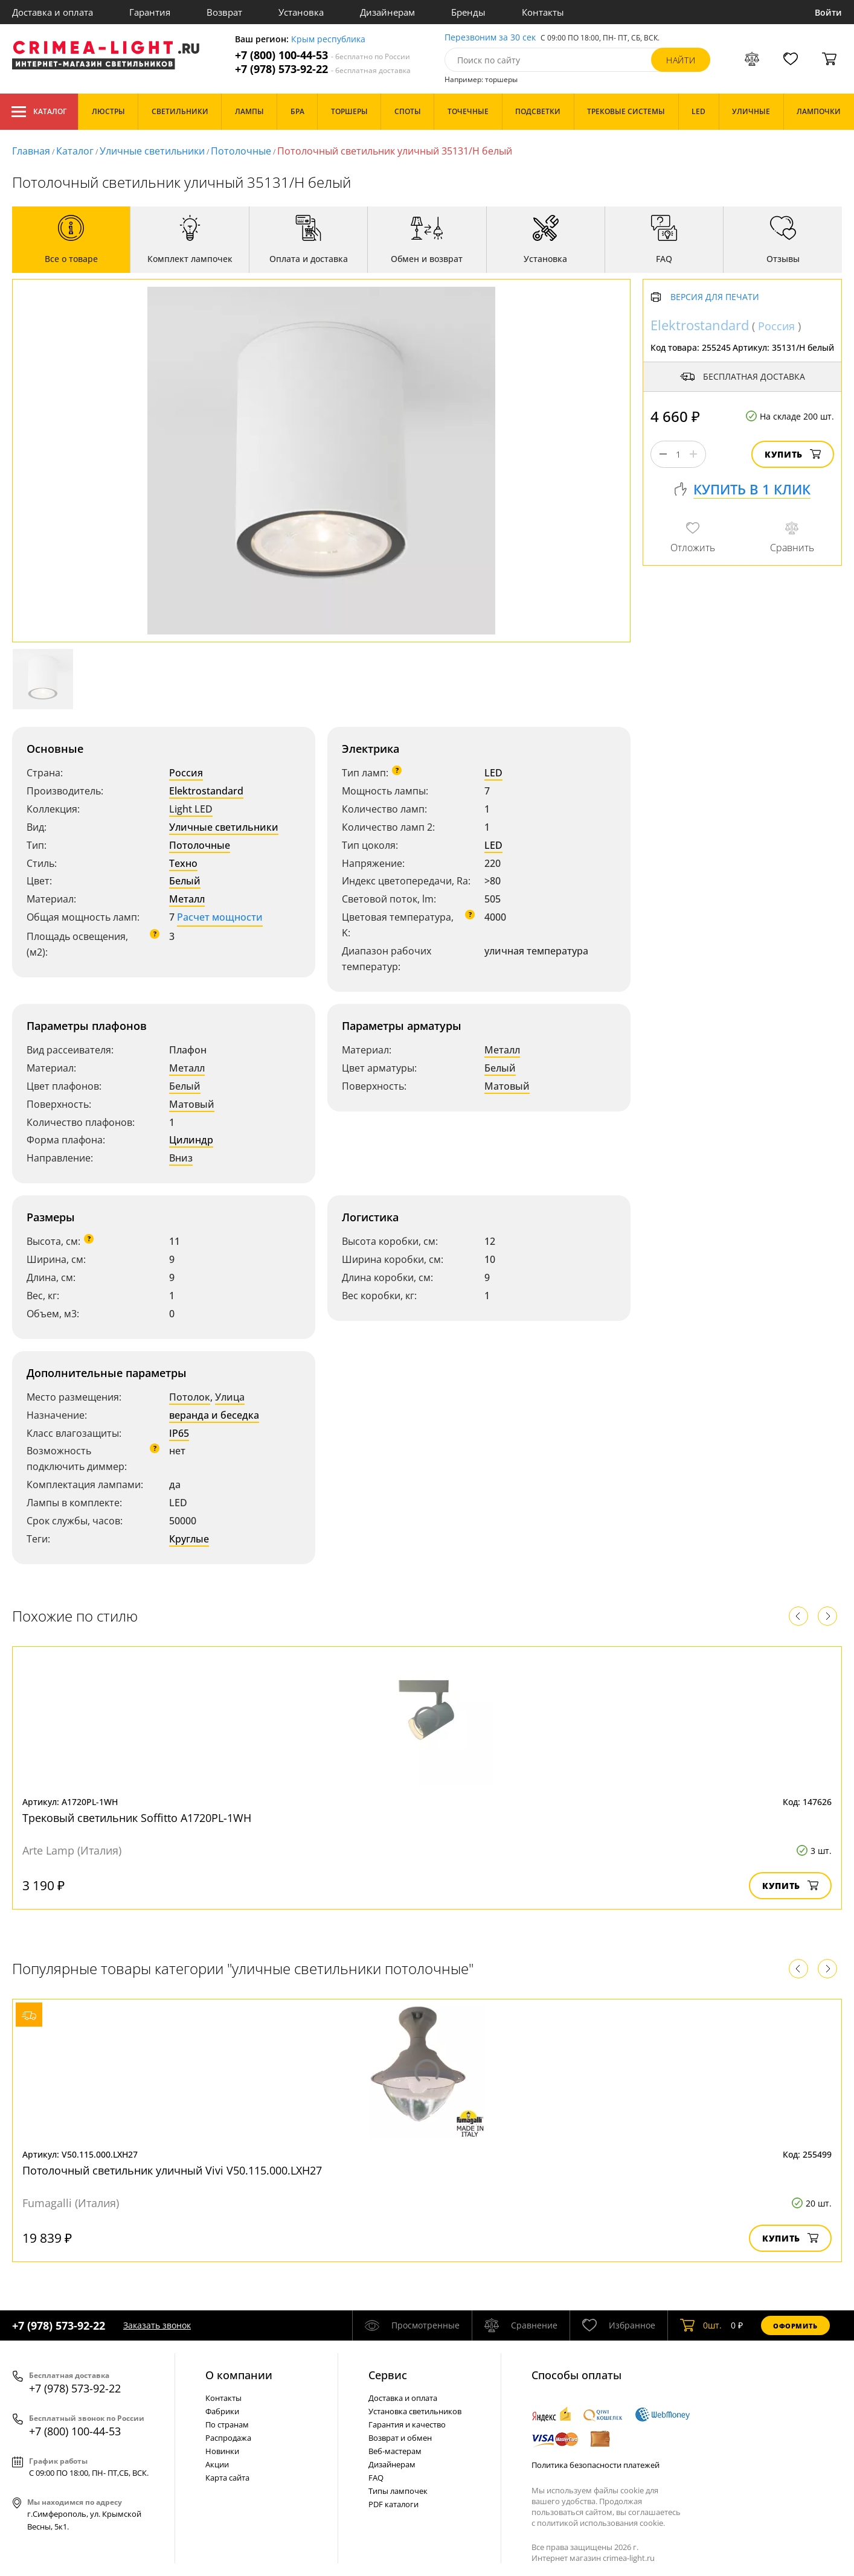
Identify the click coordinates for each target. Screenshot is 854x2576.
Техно (183, 863)
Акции (217, 2464)
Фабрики (222, 2411)
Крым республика (328, 39)
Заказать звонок (157, 2325)
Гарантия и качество (407, 2424)
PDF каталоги (393, 2504)
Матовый (191, 1104)
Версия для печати (714, 297)
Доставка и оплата (52, 12)
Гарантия (149, 12)
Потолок (189, 1397)
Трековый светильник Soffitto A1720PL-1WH (136, 1818)
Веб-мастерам (395, 2451)
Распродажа (228, 2437)
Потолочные (241, 151)
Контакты (543, 12)
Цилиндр (191, 1139)
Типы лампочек (398, 2490)
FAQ (376, 2477)
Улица (230, 1397)
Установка (301, 12)
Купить (793, 454)
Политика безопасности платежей (595, 2464)
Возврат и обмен (400, 2437)
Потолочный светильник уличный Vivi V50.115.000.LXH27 (172, 2170)
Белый (185, 880)
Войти (828, 12)
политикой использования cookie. (601, 2522)
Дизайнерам (387, 12)
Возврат (224, 12)
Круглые (189, 1538)
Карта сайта (227, 2477)
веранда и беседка (214, 1415)
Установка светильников (414, 2411)
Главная (31, 151)
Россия (186, 772)
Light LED (191, 809)
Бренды (468, 12)
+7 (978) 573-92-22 (323, 69)
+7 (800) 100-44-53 (322, 55)
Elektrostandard (206, 790)
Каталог (38, 111)
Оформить (795, 2325)
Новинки (222, 2451)
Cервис (387, 2375)
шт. (701, 2325)
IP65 (179, 1433)
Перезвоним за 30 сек (490, 38)
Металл (187, 899)
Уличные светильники (152, 151)
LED (493, 772)
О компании (238, 2375)
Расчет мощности (220, 917)
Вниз (181, 1158)
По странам (227, 2424)
